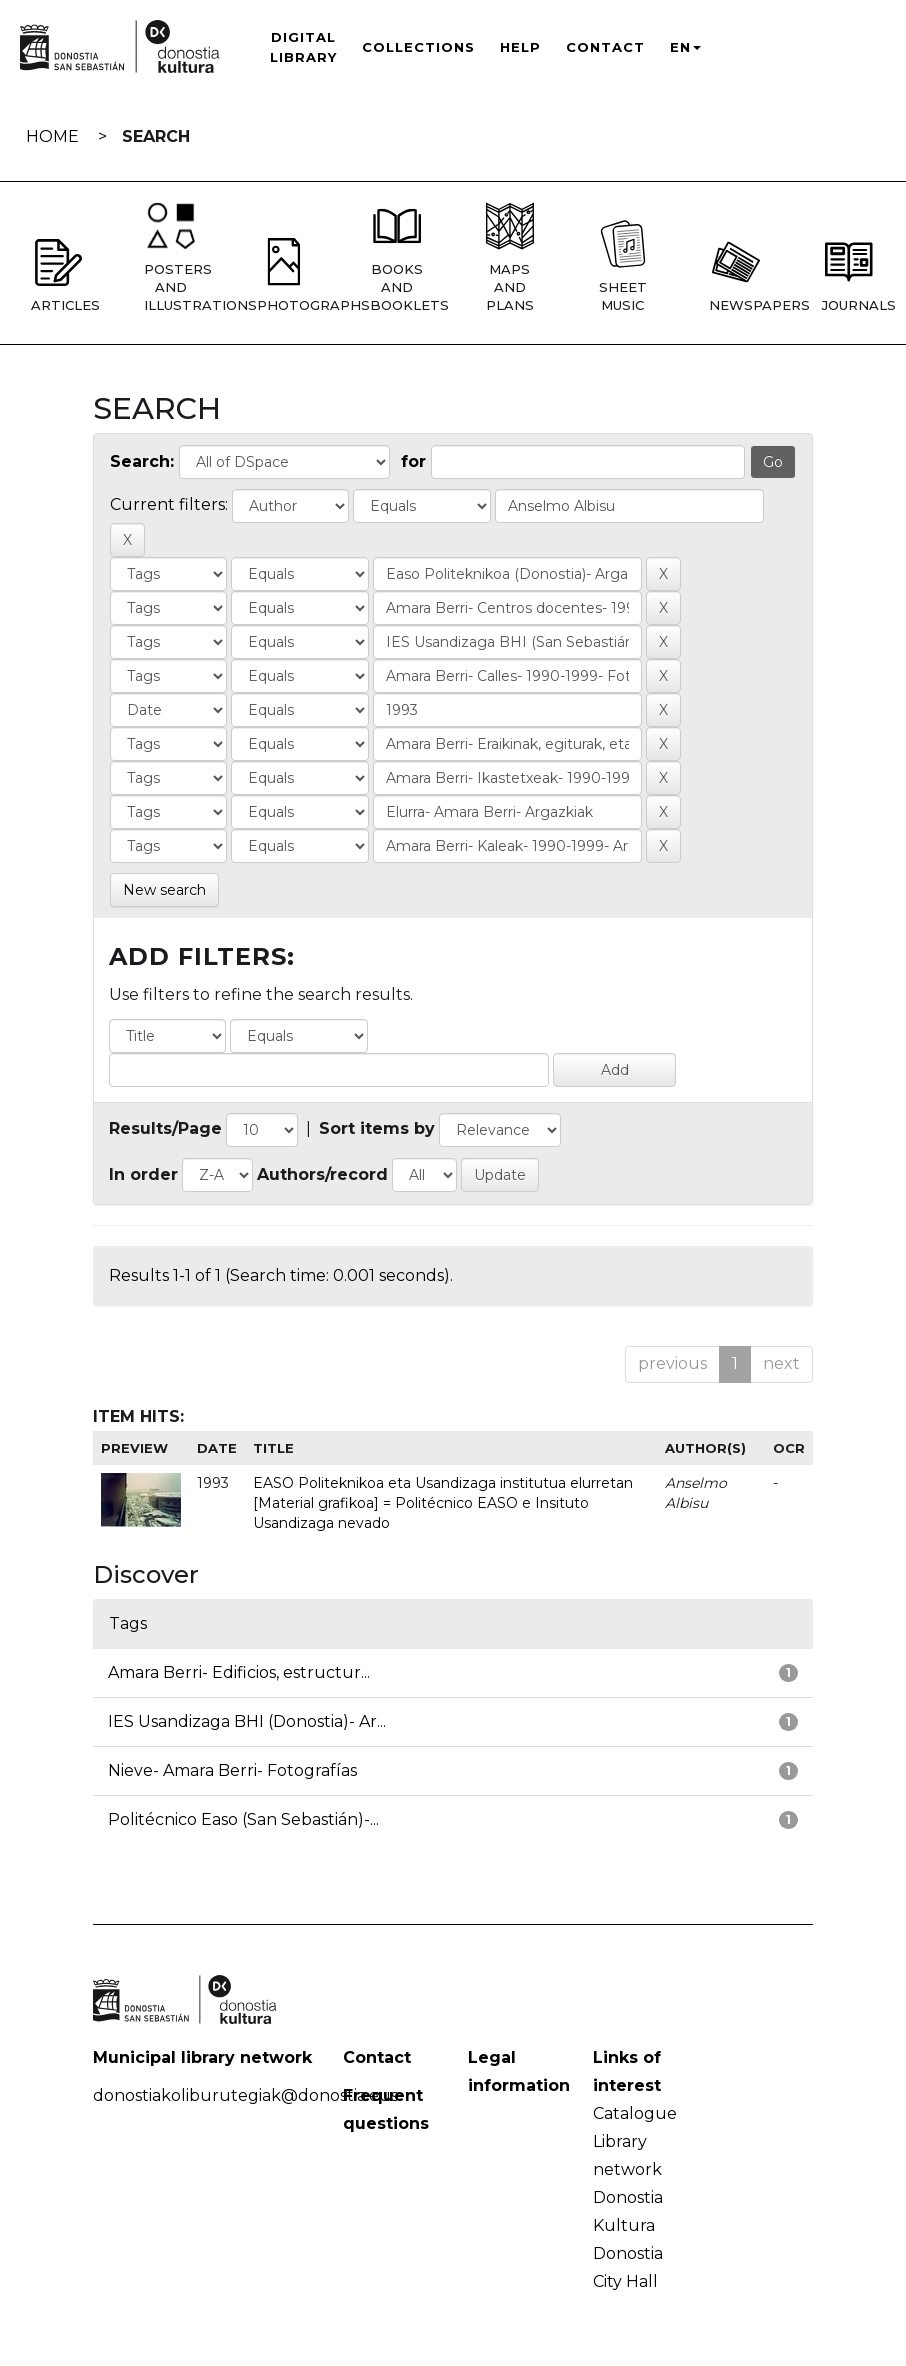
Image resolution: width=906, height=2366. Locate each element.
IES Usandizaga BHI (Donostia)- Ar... (247, 1721)
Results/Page (165, 1128)
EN (685, 47)
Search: (142, 461)
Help (520, 47)
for (413, 461)
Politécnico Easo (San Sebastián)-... (243, 1819)
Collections (418, 47)
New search (164, 890)
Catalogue (635, 2113)
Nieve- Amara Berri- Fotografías (232, 1770)
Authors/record (322, 1174)
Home (52, 136)
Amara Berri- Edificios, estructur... (239, 1672)
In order (143, 1174)
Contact (605, 47)
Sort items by (377, 1128)
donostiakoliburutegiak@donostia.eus (245, 2095)
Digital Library (303, 47)
